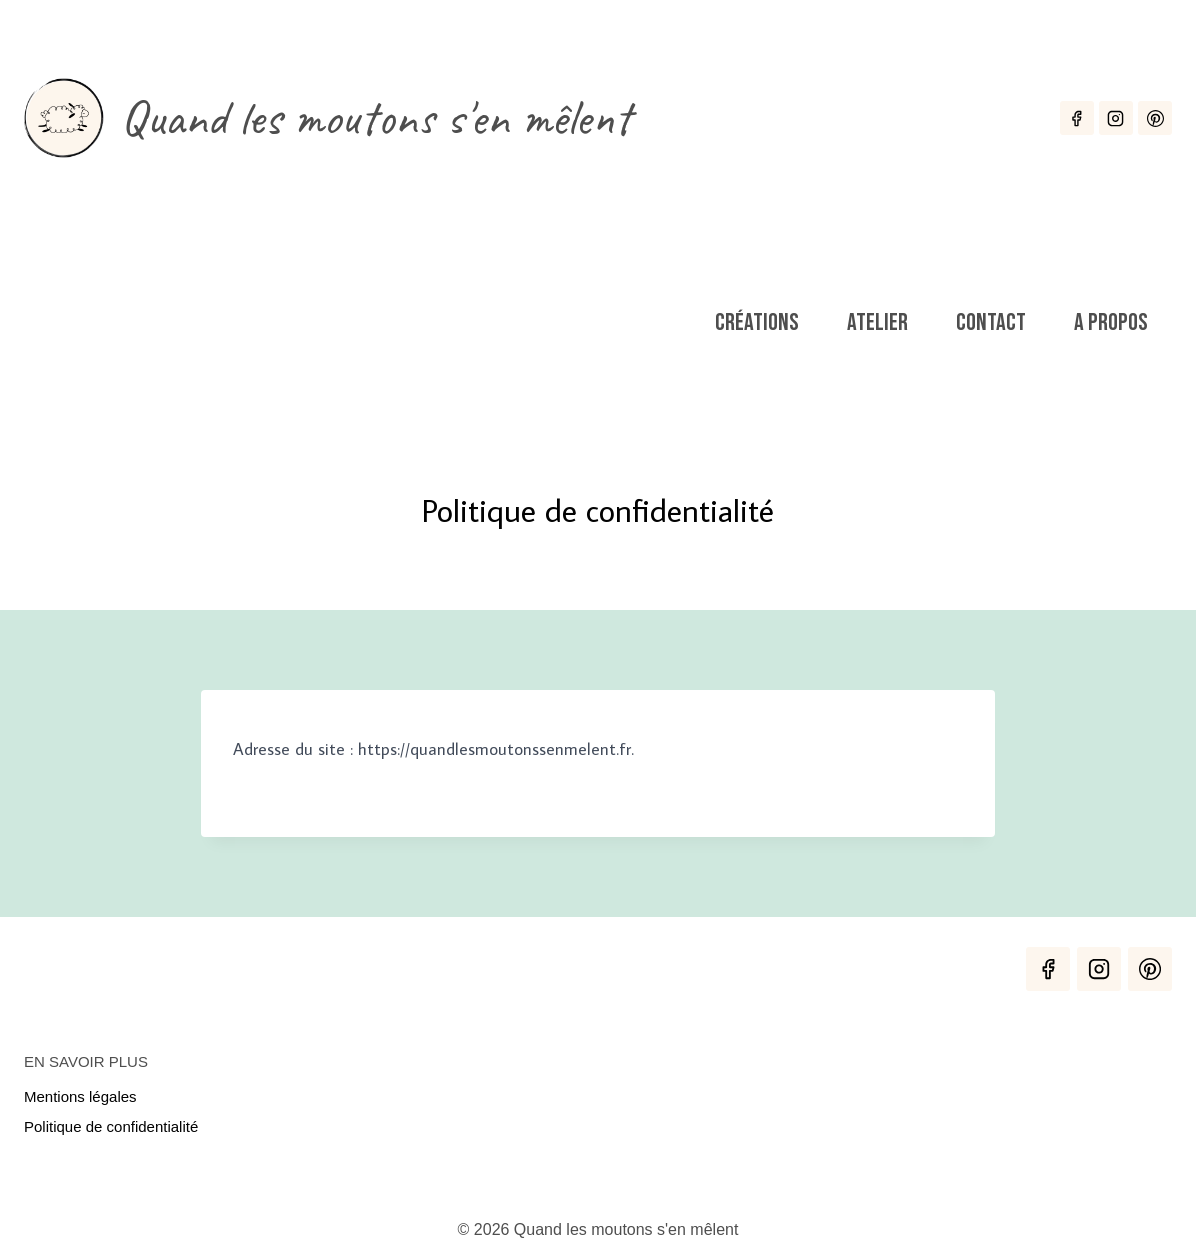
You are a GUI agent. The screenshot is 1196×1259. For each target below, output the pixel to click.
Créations (757, 322)
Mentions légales (80, 1096)
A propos (1111, 322)
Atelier (877, 322)
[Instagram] (1116, 118)
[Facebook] (1077, 118)
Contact (991, 322)
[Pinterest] (1155, 118)
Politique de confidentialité (111, 1126)
